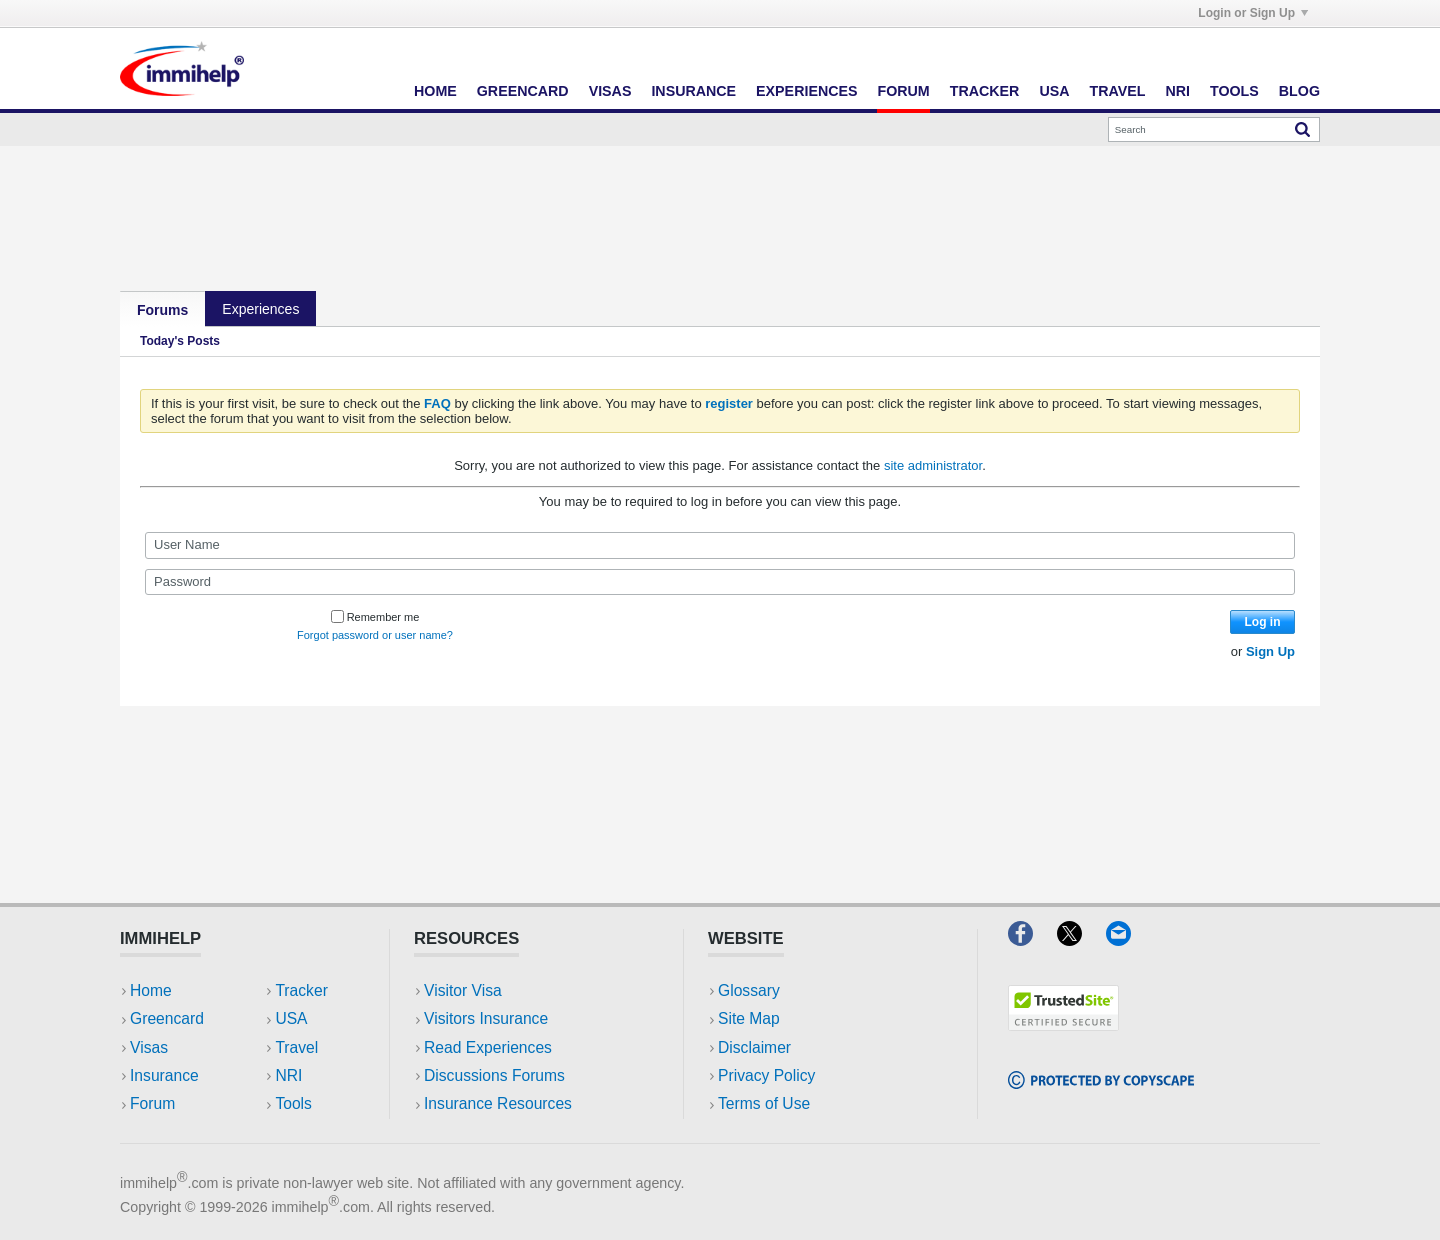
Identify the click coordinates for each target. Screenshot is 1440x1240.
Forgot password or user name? (375, 635)
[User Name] (720, 545)
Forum (903, 91)
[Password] (720, 582)
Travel (1118, 91)
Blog (1299, 91)
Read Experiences (488, 1047)
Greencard (523, 91)
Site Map (749, 1018)
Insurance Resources (498, 1103)
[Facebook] (1032, 939)
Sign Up (1270, 651)
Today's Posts (180, 341)
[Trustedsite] (1063, 1024)
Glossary (749, 990)
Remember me (375, 617)
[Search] (1214, 129)
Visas (610, 91)
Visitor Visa (463, 990)
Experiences (806, 91)
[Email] (1128, 939)
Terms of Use (764, 1103)
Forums (162, 310)
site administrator (933, 465)
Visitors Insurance (486, 1018)
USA (1054, 91)
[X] (1081, 939)
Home (435, 91)
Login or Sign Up (1253, 13)
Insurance (693, 91)
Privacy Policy (766, 1075)
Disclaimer (754, 1047)
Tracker (985, 91)
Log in (1263, 622)
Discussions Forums (494, 1075)
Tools (1234, 91)
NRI (1177, 91)
